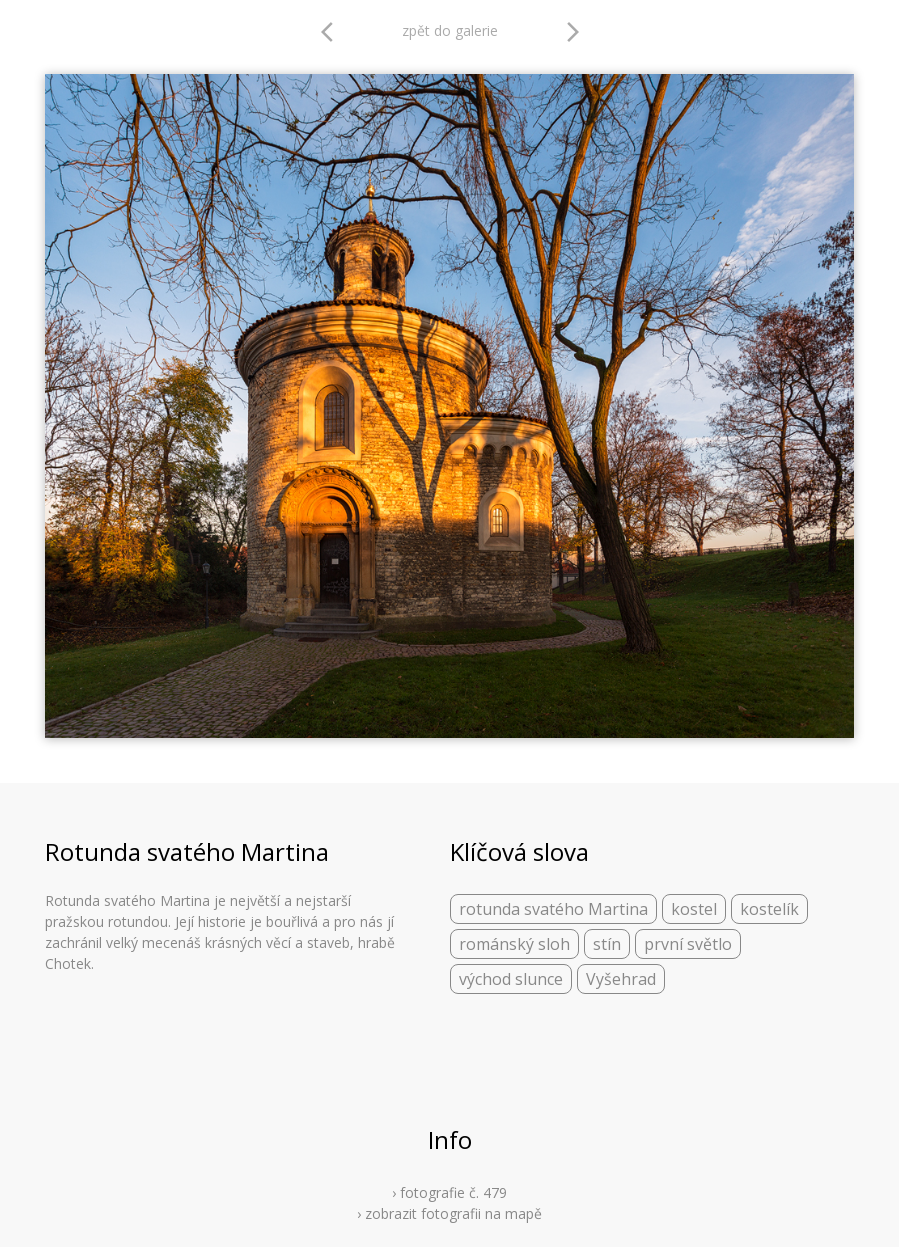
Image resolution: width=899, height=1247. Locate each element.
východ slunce (511, 979)
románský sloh (514, 944)
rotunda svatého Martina (553, 909)
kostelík (769, 909)
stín (607, 944)
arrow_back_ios (333, 32)
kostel (694, 909)
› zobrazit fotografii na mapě (449, 1213)
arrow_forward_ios (573, 32)
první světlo (688, 944)
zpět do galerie (450, 30)
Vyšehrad (621, 979)
